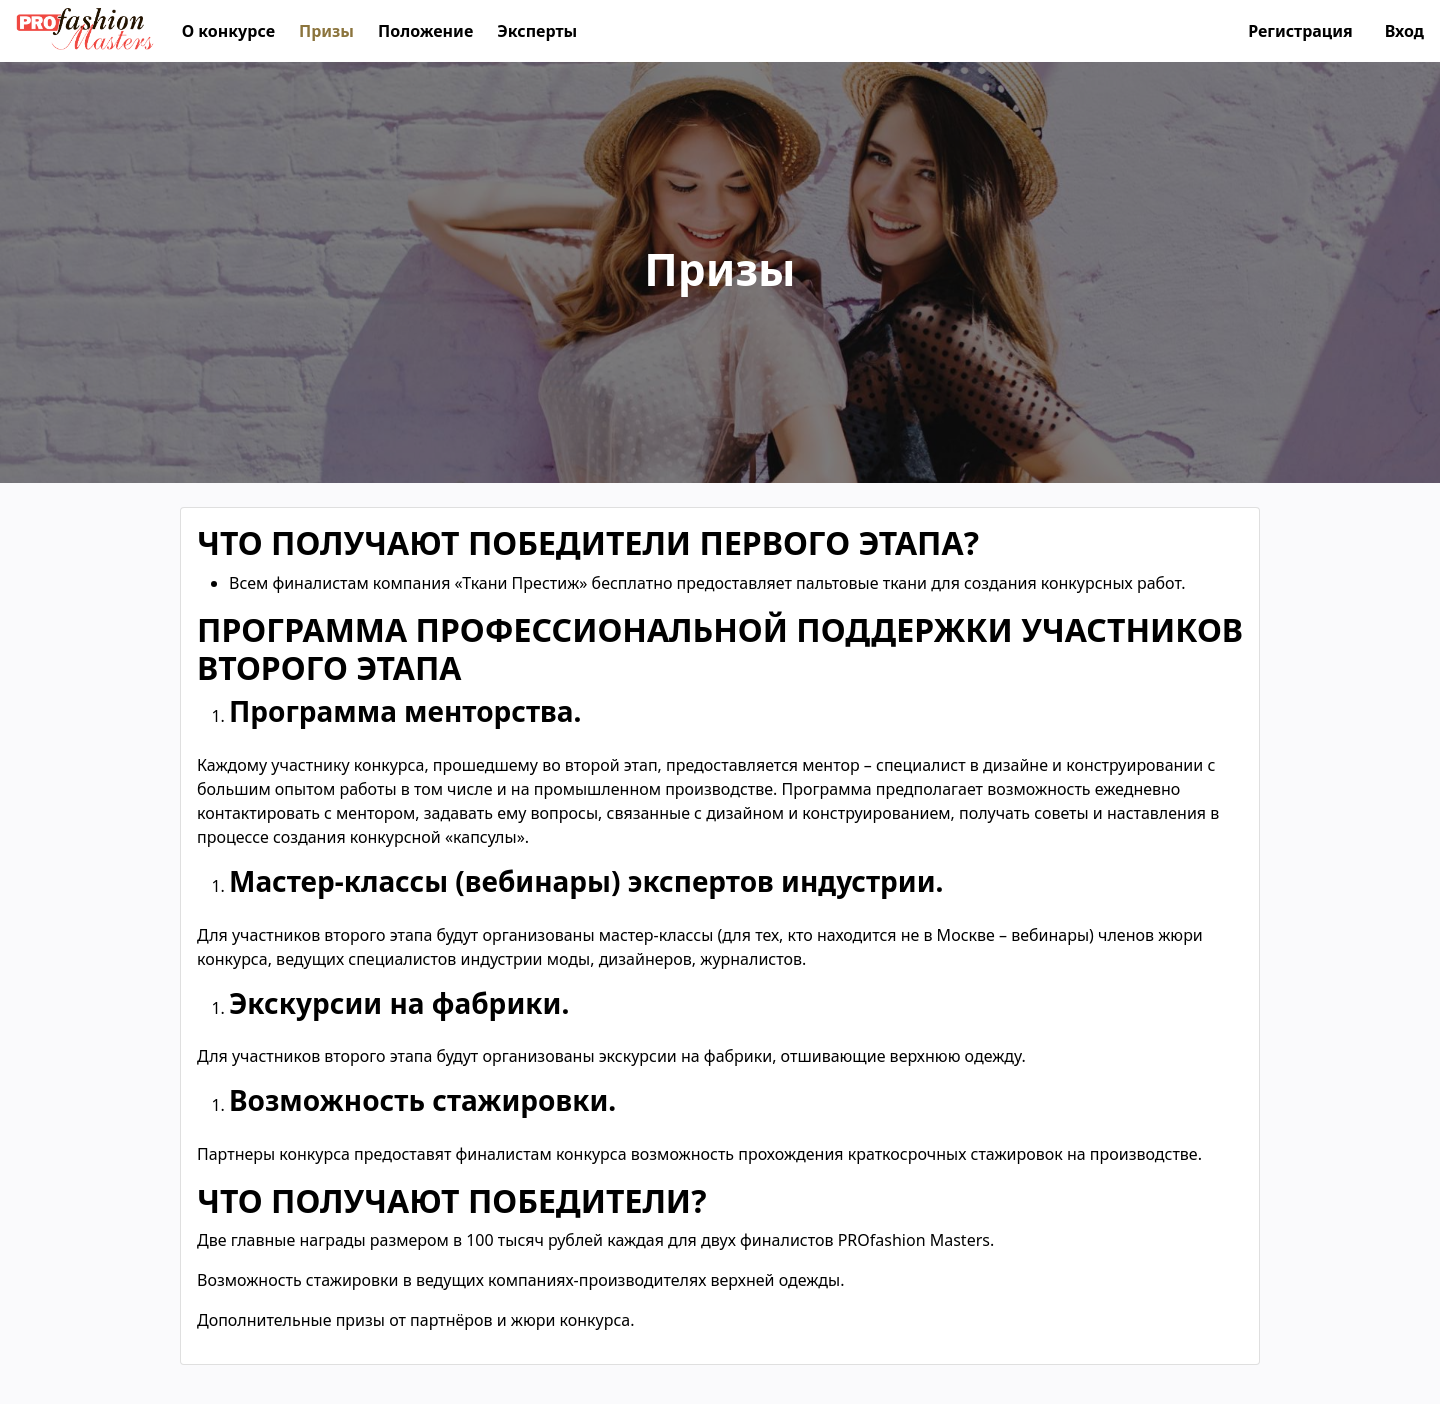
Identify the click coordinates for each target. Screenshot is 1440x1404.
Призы (326, 31)
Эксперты (537, 31)
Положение (425, 31)
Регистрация (1300, 31)
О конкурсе (228, 31)
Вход (1404, 31)
